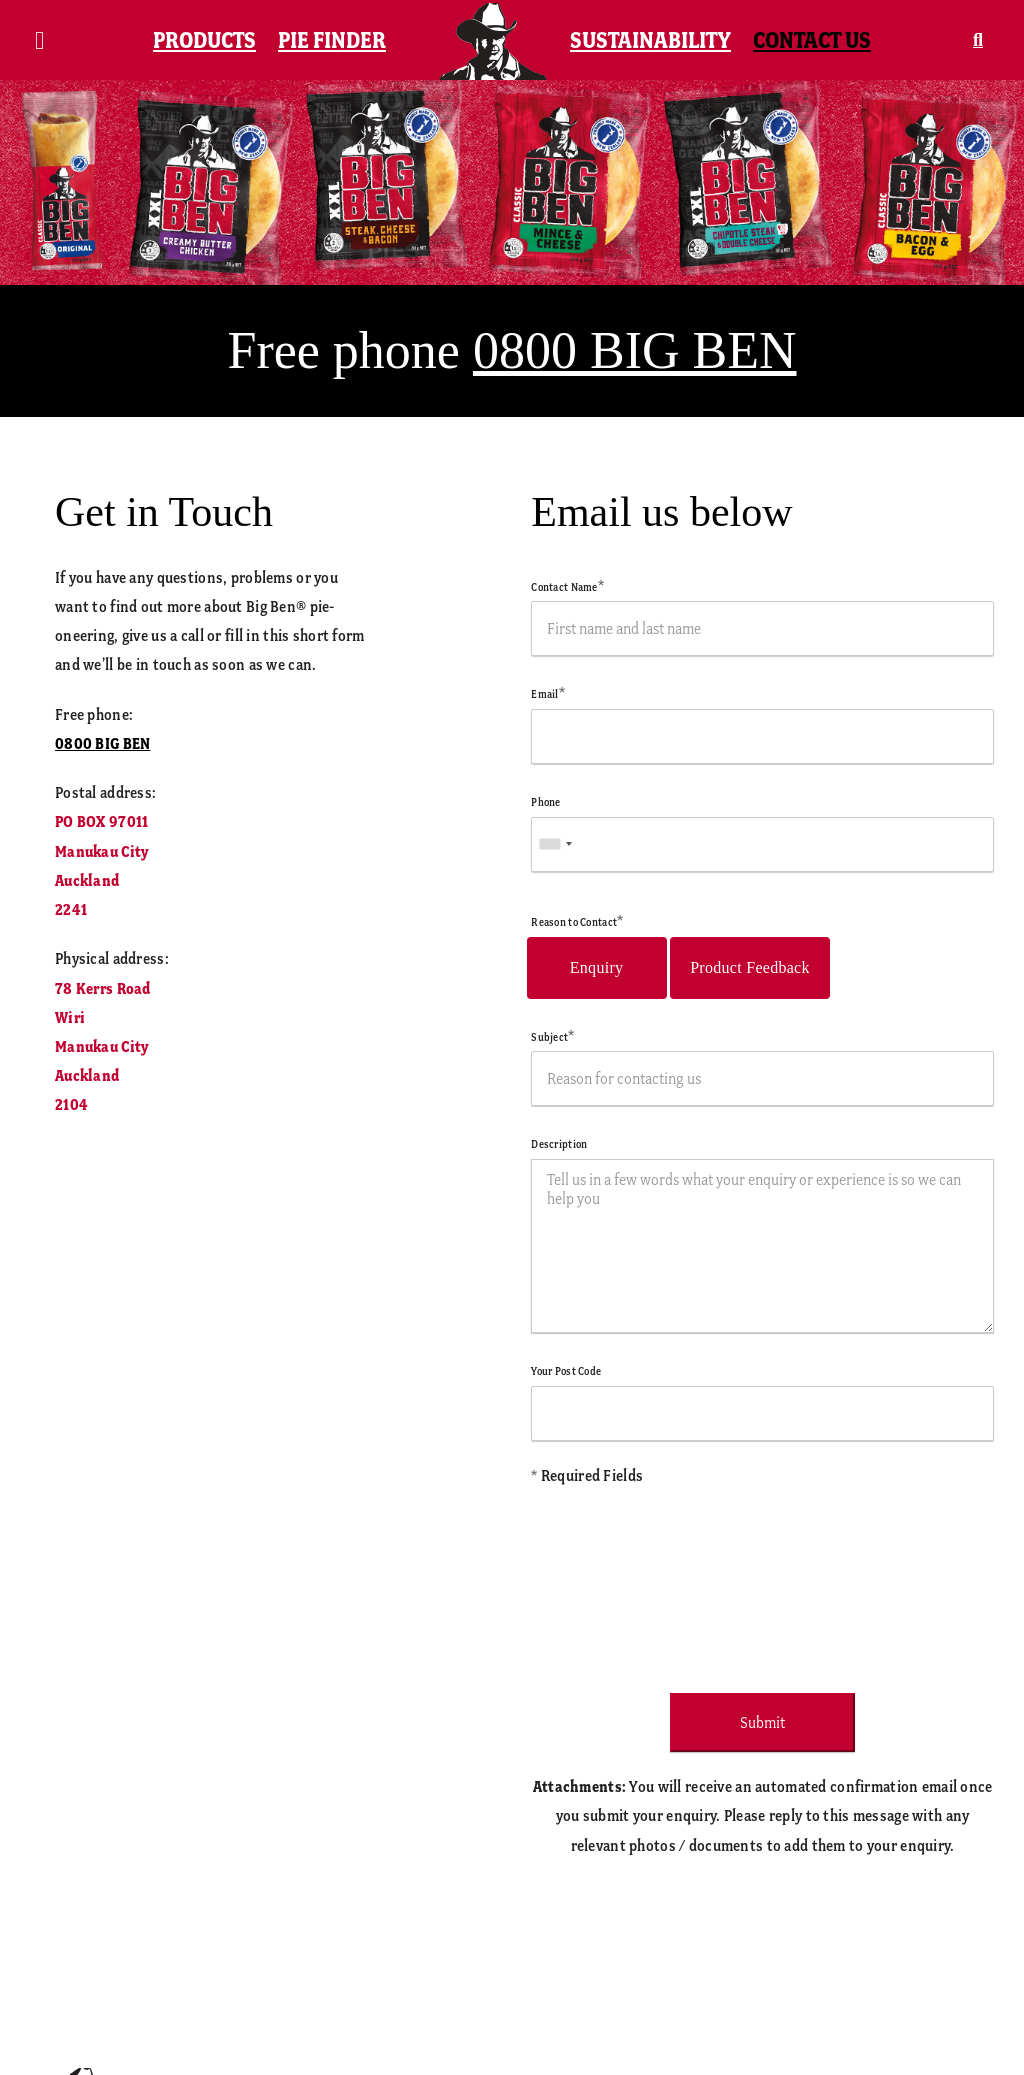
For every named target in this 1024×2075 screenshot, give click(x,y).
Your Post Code (566, 1371)
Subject (552, 1037)
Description (559, 1144)
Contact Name (567, 587)
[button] (978, 40)
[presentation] (683, 1582)
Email (548, 694)
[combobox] (555, 844)
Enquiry (597, 967)
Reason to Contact (577, 922)
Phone (545, 802)
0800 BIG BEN (635, 350)
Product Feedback (750, 967)
